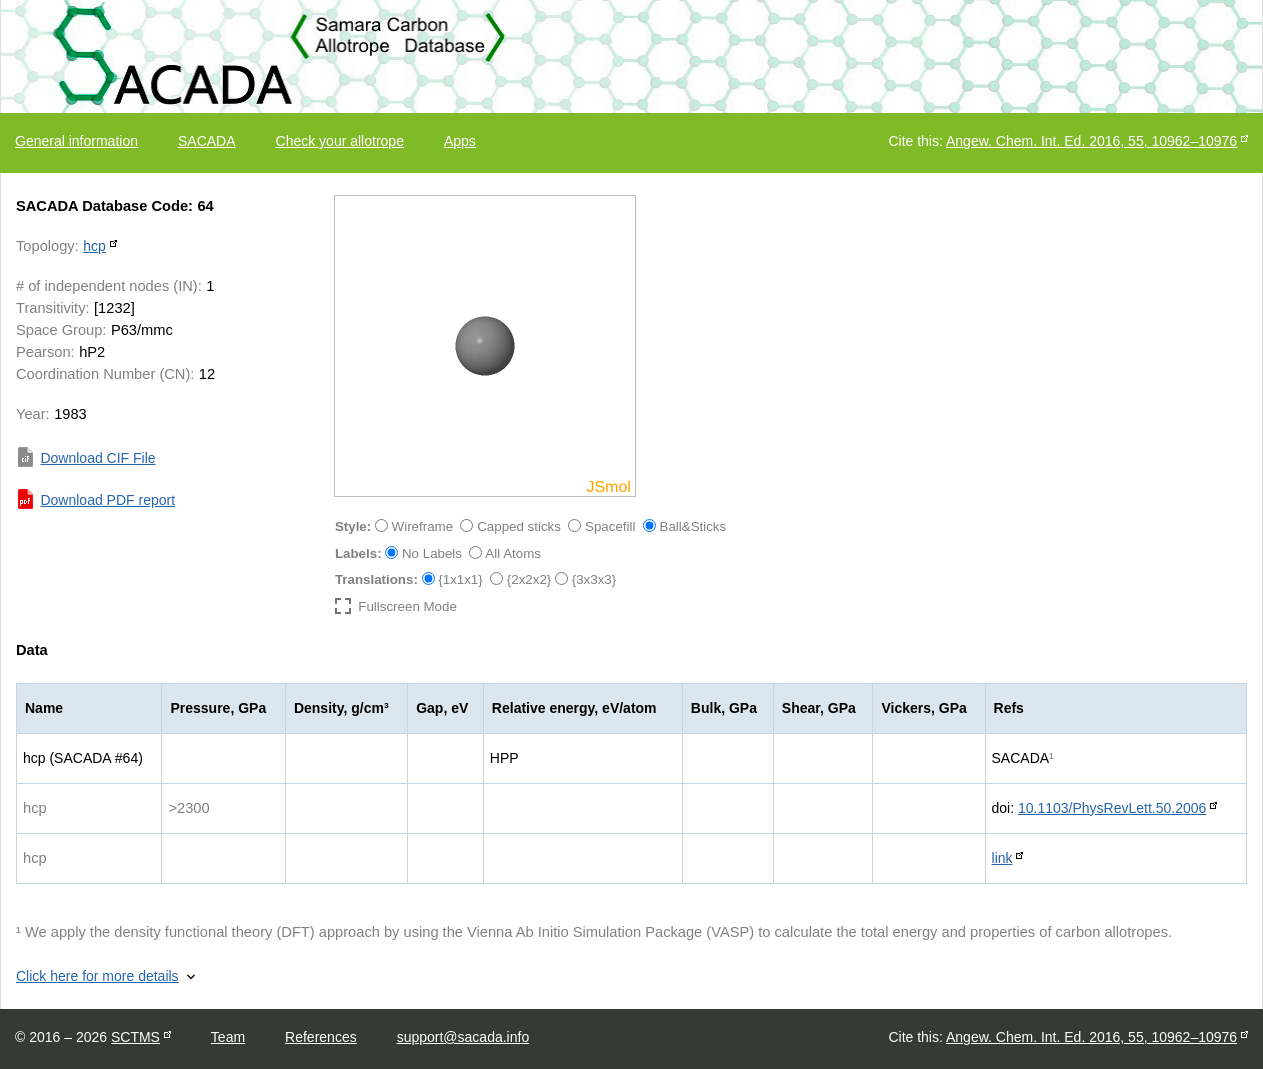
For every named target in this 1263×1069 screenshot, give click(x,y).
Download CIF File (97, 458)
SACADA (207, 141)
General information (76, 141)
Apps (460, 141)
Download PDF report (107, 500)
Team (228, 1037)
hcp (94, 246)
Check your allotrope (340, 141)
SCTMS (135, 1037)
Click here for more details (97, 976)
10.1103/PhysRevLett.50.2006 (1112, 808)
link (1002, 858)
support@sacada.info (463, 1037)
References (321, 1037)
